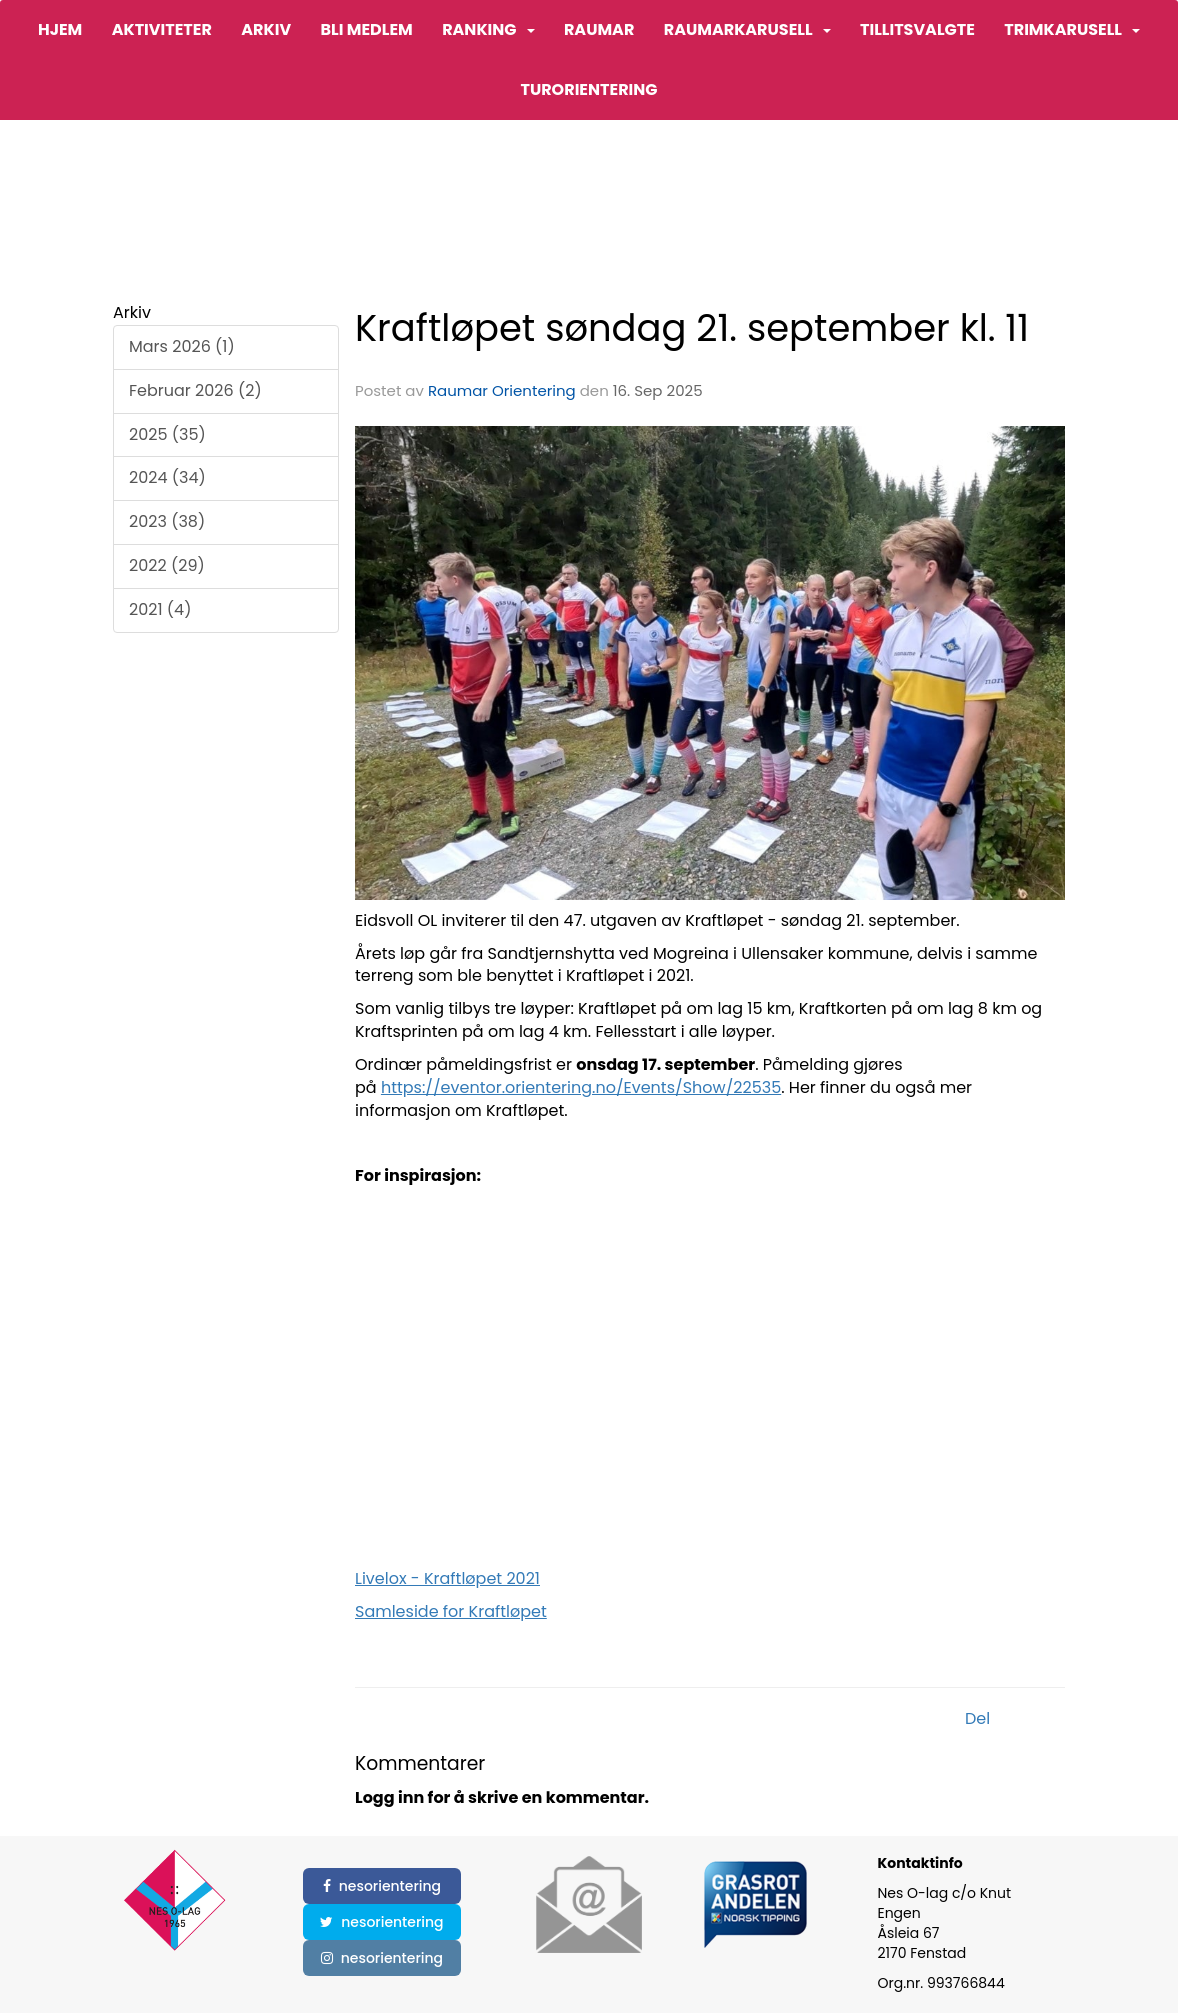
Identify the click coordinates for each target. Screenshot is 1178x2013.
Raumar (599, 29)
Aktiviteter (162, 29)
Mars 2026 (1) (182, 346)
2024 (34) (167, 477)
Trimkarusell (1072, 29)
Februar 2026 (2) (195, 390)
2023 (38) (167, 521)
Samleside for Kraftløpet (451, 1611)
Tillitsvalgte (917, 29)
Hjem (60, 29)
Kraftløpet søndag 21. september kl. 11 (692, 328)
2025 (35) (167, 434)
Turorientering (588, 89)
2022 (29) (167, 565)
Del (977, 1718)
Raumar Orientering (502, 390)
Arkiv (266, 29)
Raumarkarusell (747, 29)
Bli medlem (366, 29)
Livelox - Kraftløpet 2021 (447, 1578)
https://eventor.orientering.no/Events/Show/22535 (581, 1087)
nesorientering (382, 1886)
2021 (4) (160, 609)
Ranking (488, 29)
